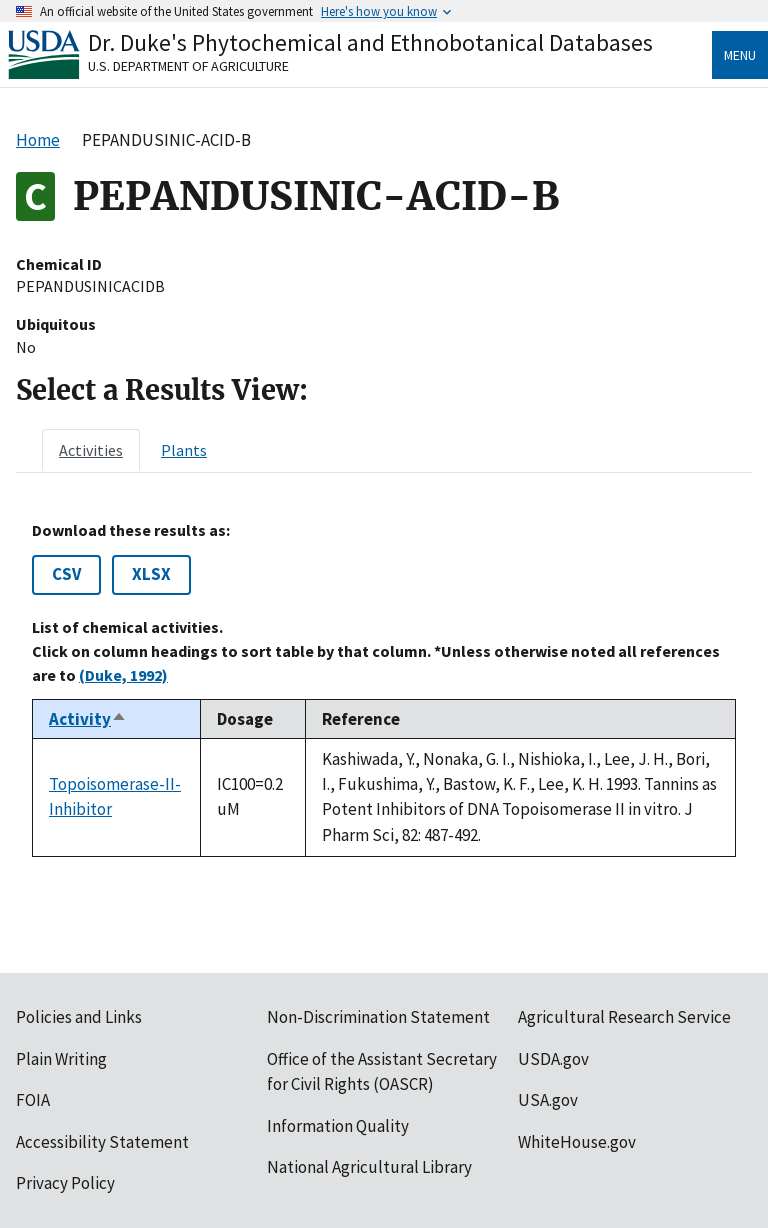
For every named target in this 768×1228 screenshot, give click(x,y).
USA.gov (548, 1100)
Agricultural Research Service (624, 1017)
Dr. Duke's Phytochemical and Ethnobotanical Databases (370, 42)
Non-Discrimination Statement (378, 1017)
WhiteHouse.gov (577, 1142)
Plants (184, 450)
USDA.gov (553, 1059)
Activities (91, 450)
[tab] (91, 450)
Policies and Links (79, 1017)
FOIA (33, 1100)
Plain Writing (61, 1059)
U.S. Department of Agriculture (188, 66)
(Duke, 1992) (123, 675)
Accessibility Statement (102, 1142)
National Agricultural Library (369, 1167)
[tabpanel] (384, 689)
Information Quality (338, 1126)
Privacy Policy (65, 1183)
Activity (88, 719)
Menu (740, 55)
